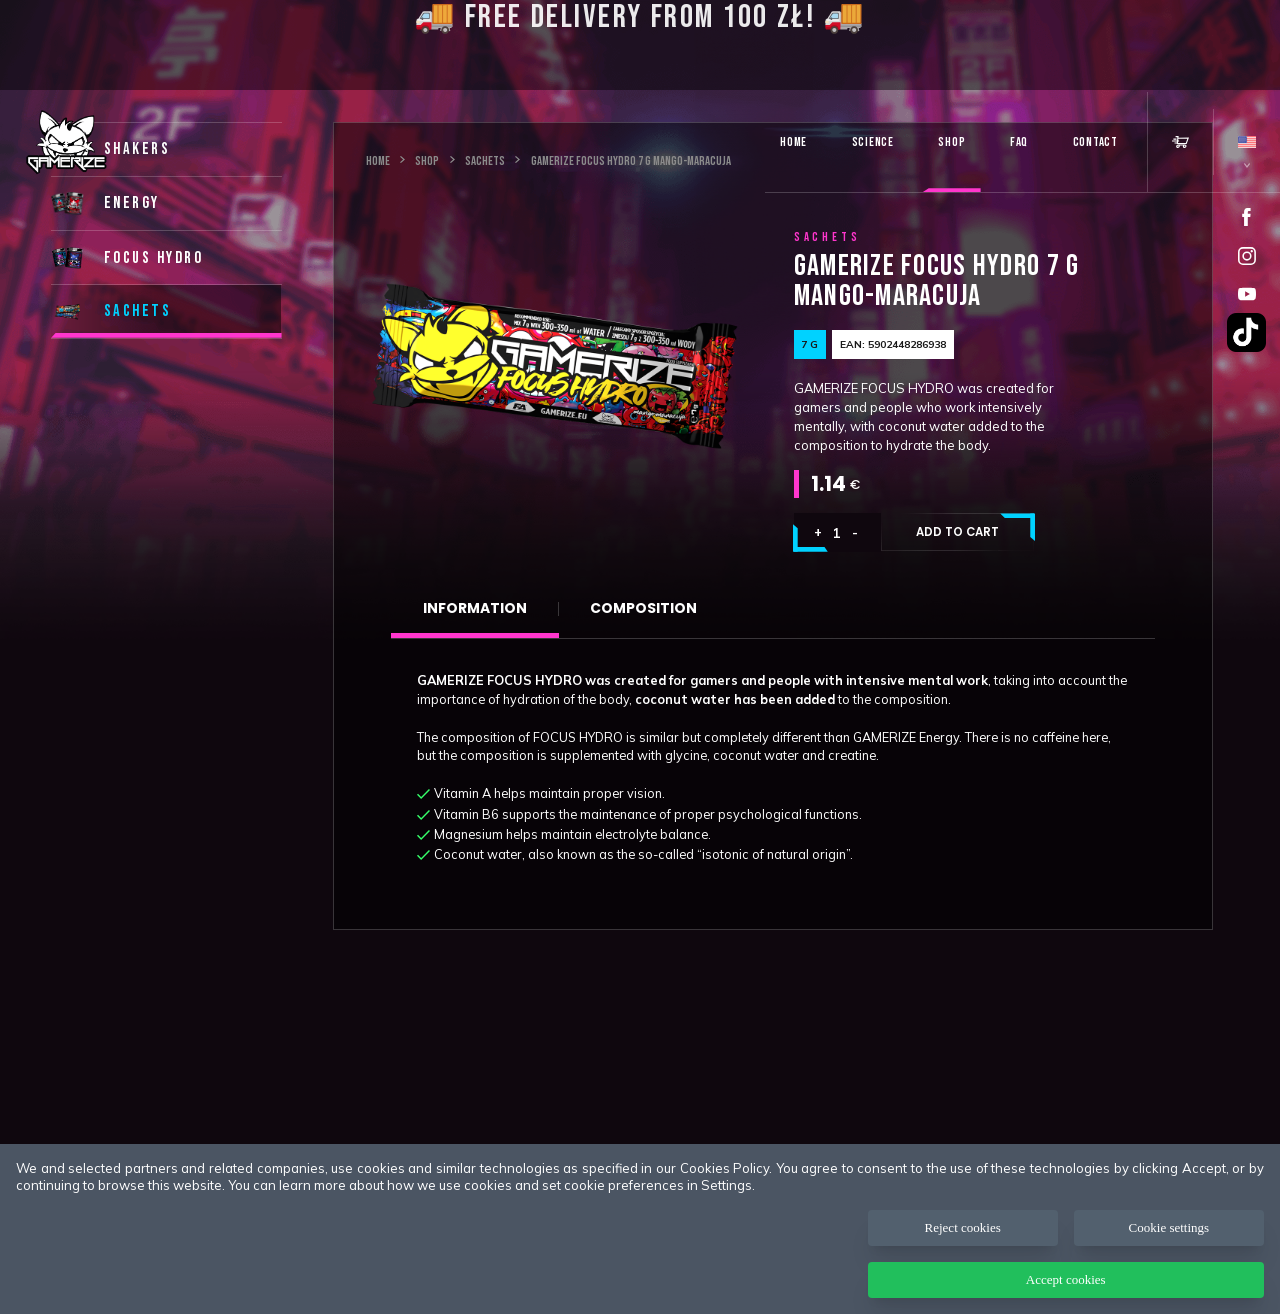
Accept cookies (1066, 1279)
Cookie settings (1169, 1227)
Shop (951, 142)
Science (873, 142)
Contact (1095, 142)
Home (793, 142)
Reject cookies (963, 1227)
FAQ (1019, 142)
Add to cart (957, 532)
